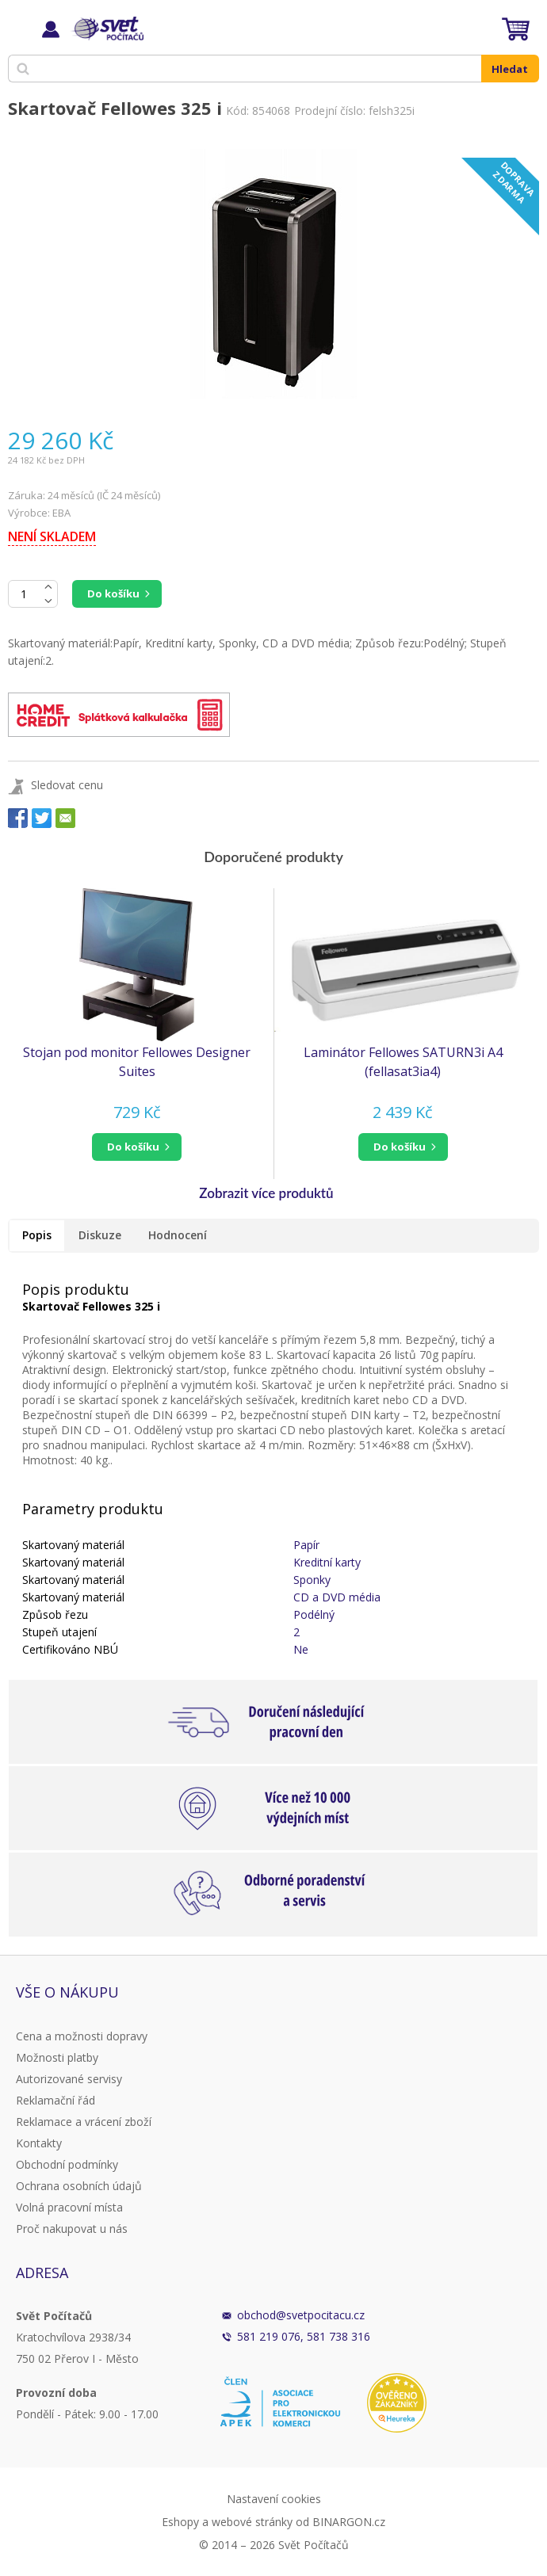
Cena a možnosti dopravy (81, 2036)
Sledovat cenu (67, 784)
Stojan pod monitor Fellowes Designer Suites (137, 1062)
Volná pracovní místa (69, 2207)
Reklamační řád (55, 2100)
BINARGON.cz (348, 2521)
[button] (137, 1147)
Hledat (510, 69)
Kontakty (39, 2142)
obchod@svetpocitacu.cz (301, 2314)
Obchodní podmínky (67, 2164)
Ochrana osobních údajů (79, 2185)
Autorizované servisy (69, 2078)
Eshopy (180, 2521)
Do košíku (113, 593)
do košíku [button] (133, 1146)
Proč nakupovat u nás (72, 2228)
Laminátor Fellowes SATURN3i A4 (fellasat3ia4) (403, 1062)
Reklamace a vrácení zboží (83, 2121)
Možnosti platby (57, 2057)
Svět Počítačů (106, 28)
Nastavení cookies (274, 2498)
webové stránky (252, 2521)
